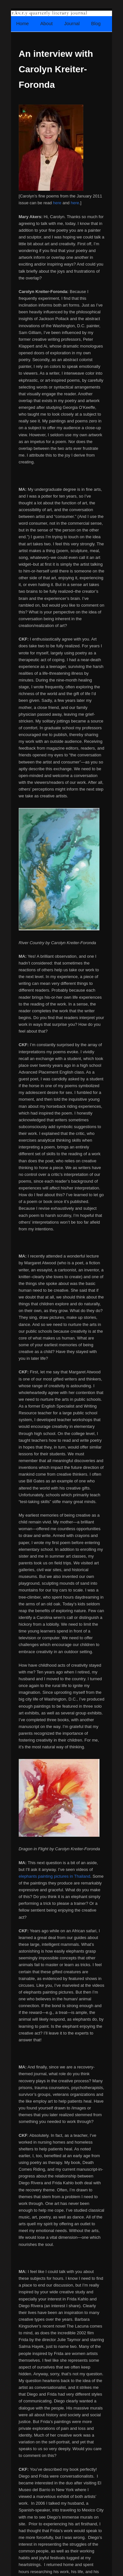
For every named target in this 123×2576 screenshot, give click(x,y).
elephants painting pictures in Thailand (54, 1876)
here (57, 202)
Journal (72, 23)
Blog (95, 23)
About (46, 23)
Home (22, 23)
